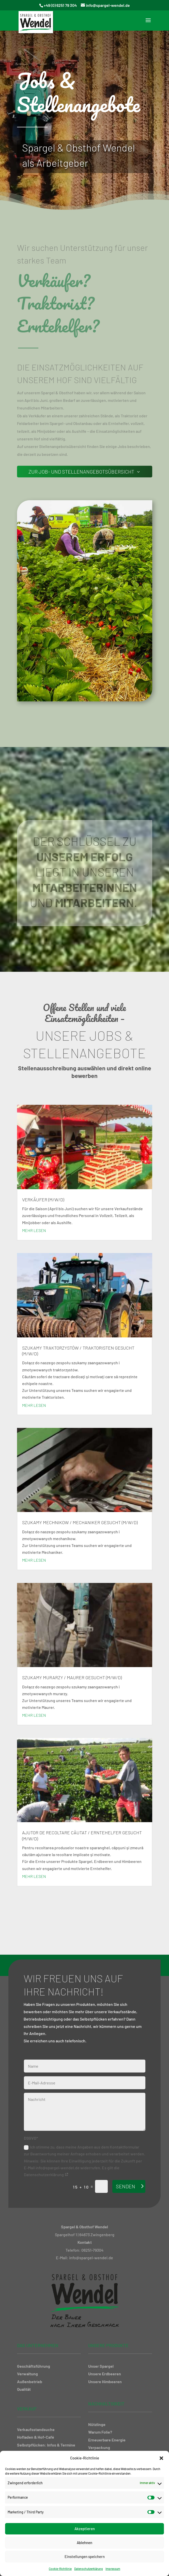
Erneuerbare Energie (107, 2439)
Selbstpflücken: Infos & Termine (46, 2444)
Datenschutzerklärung (88, 2568)
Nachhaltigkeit (106, 2403)
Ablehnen (84, 2542)
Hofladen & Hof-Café (35, 2437)
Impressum (112, 2568)
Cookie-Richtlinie (60, 2568)
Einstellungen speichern (85, 2556)
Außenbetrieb (29, 2381)
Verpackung (99, 2447)
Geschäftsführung (33, 2366)
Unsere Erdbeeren (104, 2373)
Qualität (24, 2389)
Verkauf (27, 2409)
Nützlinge (96, 2424)
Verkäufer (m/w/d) (43, 1199)
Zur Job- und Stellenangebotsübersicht (81, 472)
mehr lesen (34, 1230)
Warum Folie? (100, 2432)
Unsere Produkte (108, 2345)
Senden (125, 2186)
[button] (161, 2458)
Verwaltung (27, 2373)
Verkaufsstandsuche (36, 2429)
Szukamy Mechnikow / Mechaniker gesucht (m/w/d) (79, 1522)
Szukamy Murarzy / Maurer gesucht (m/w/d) (72, 1677)
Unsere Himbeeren (105, 2381)
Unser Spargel (101, 2366)
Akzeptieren (84, 2528)
